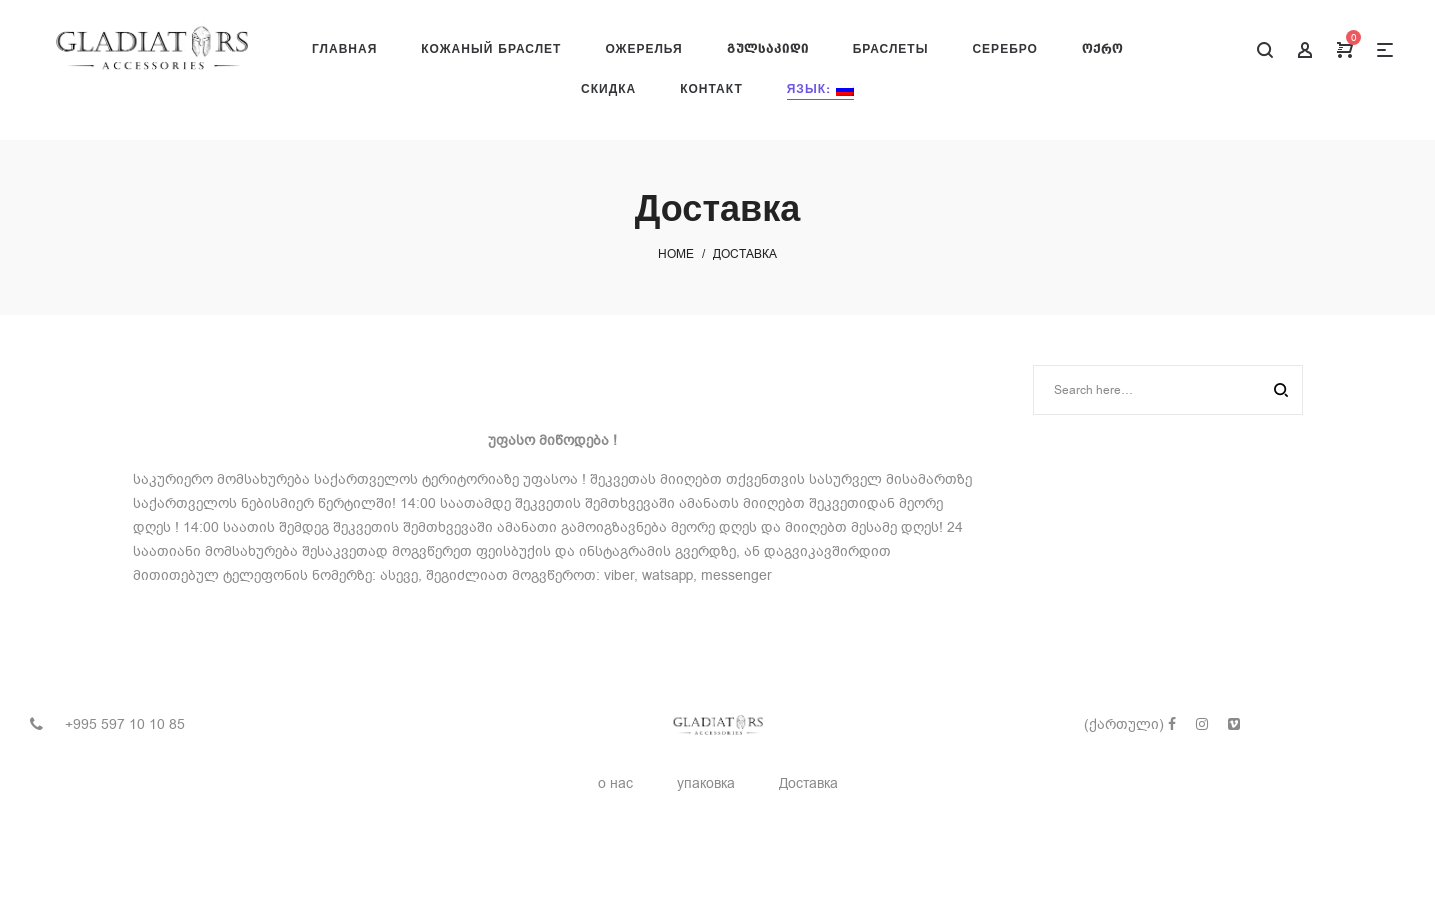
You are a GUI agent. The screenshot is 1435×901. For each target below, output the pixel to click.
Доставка (808, 783)
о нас (615, 783)
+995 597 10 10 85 (125, 724)
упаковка (706, 783)
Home (676, 254)
